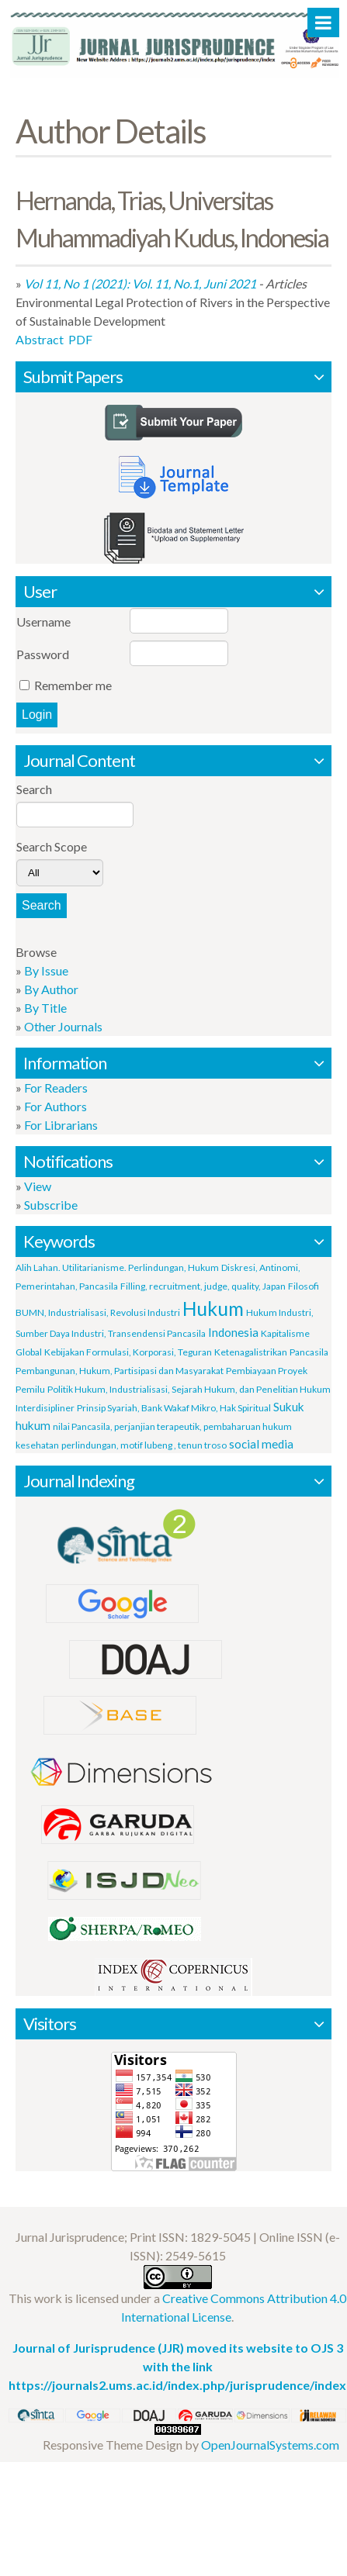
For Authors (55, 1106)
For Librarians (61, 1124)
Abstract (40, 339)
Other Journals (63, 1026)
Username (43, 621)
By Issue (46, 970)
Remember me (73, 685)
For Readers (56, 1087)
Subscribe (51, 1204)
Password (42, 654)
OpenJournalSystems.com (270, 2444)
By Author (51, 989)
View (37, 1186)
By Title (45, 1007)
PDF (80, 339)
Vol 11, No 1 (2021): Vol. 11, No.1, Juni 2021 (140, 283)
